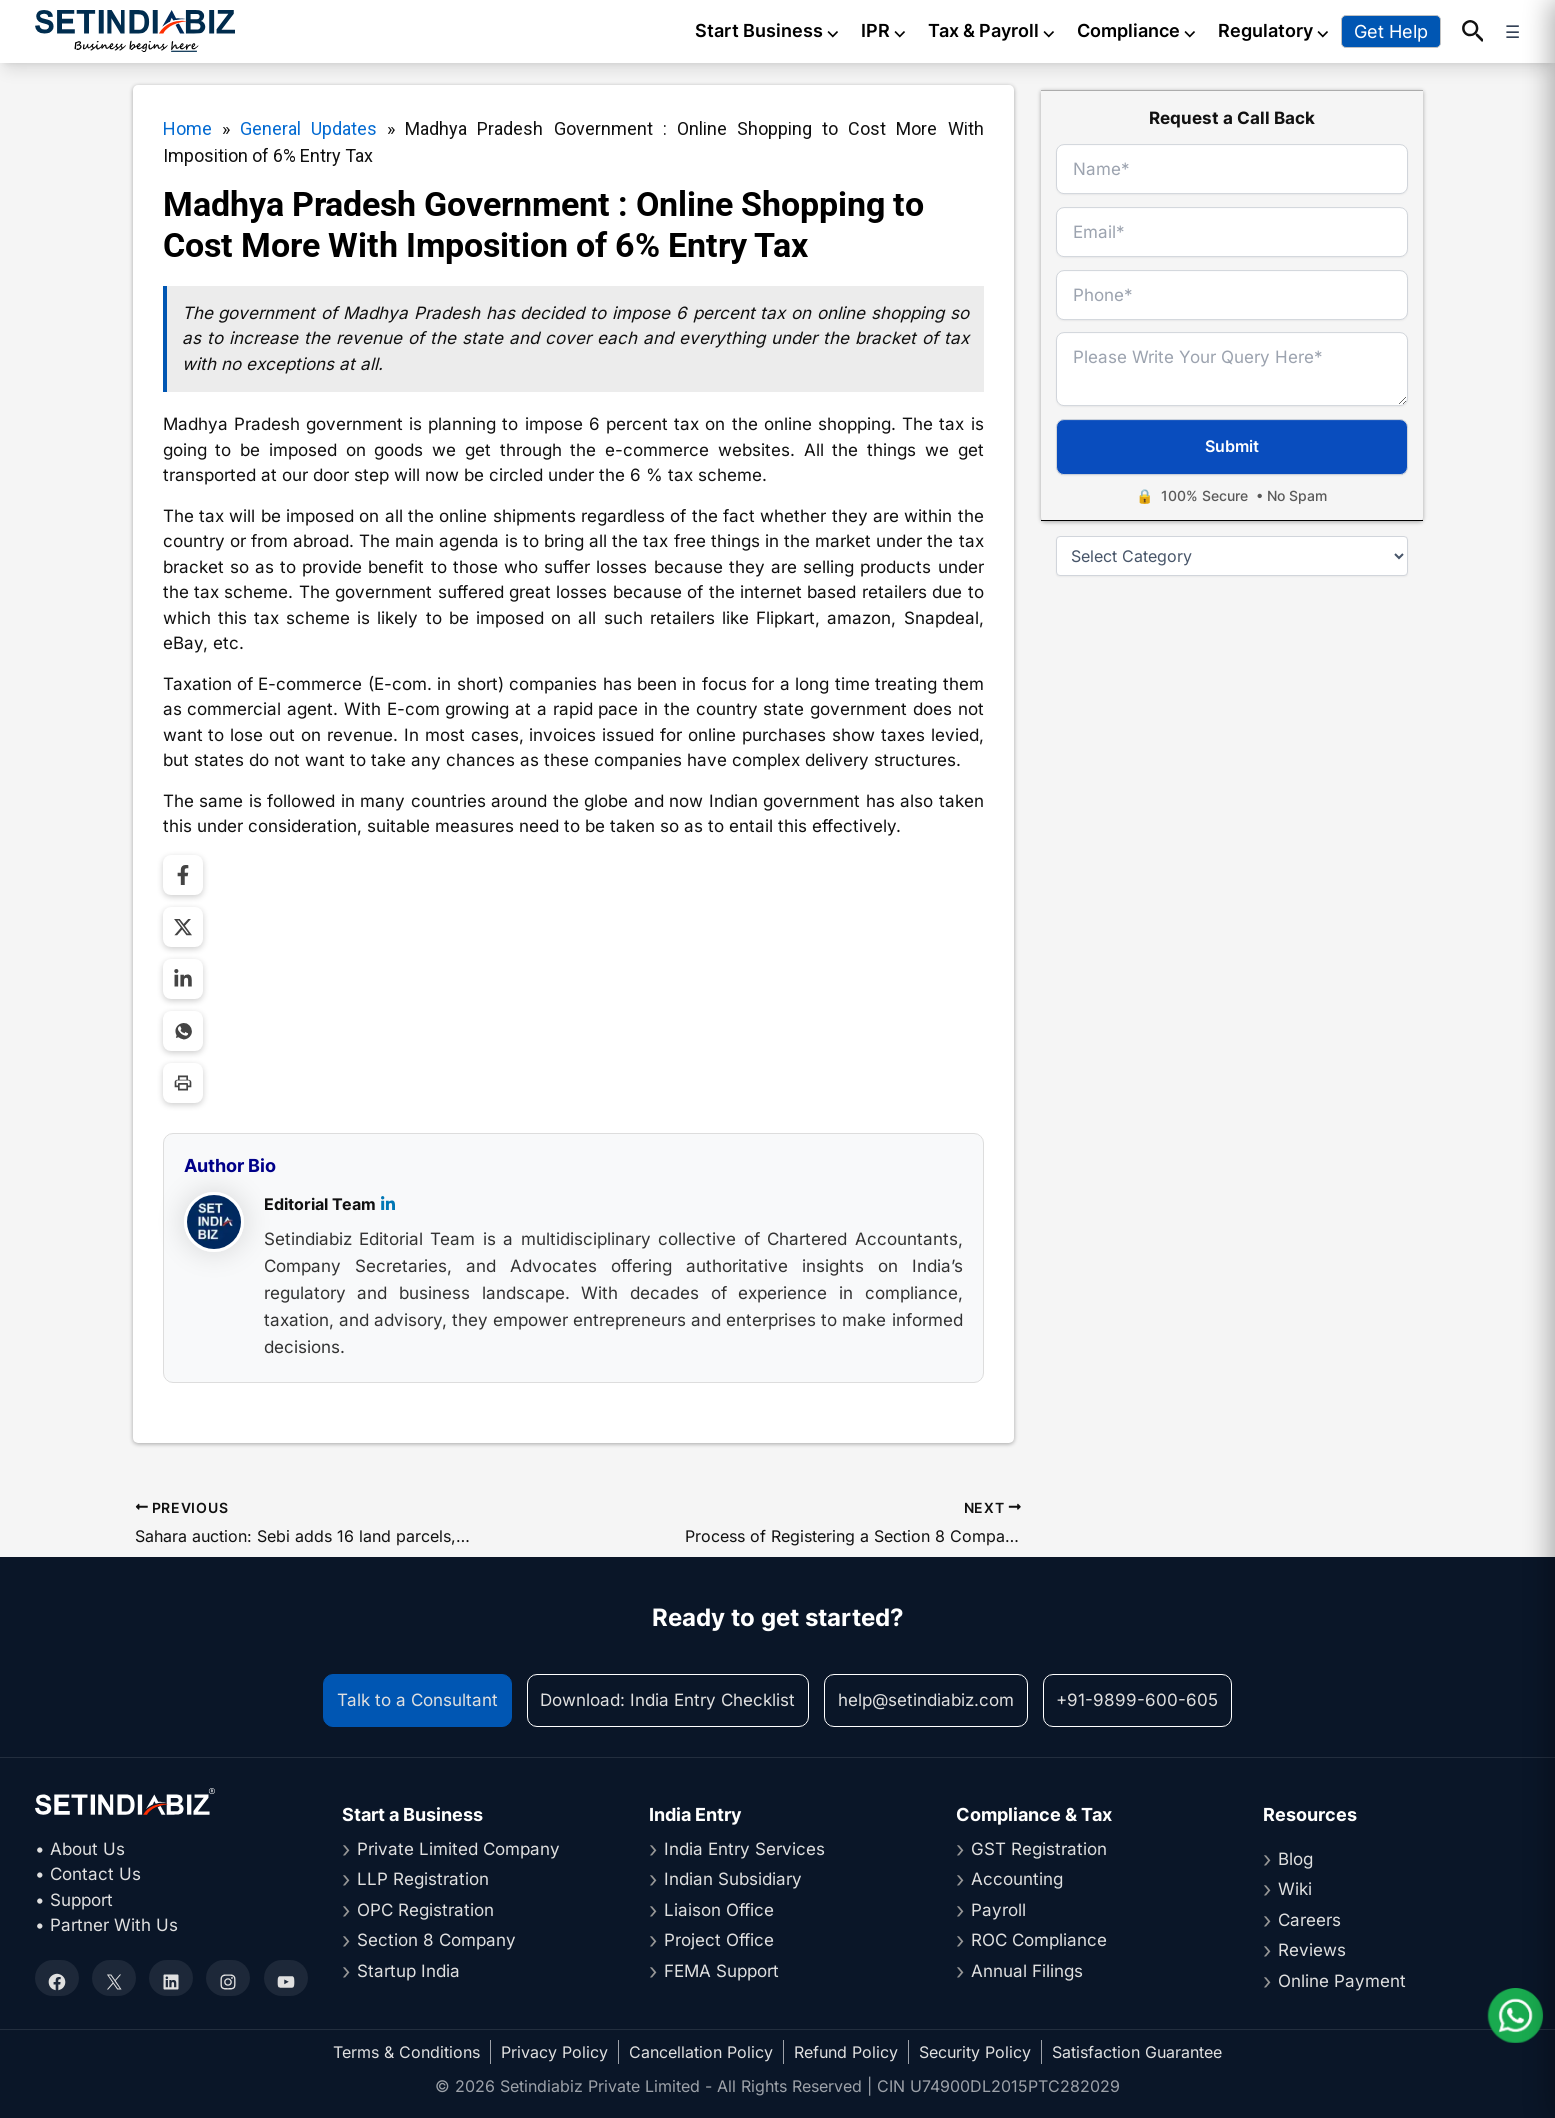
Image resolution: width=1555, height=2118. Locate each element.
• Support (74, 1900)
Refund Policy (846, 2052)
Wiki (1295, 1889)
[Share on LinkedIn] (183, 979)
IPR (884, 30)
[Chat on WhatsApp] (1515, 2015)
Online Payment (1342, 1981)
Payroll (998, 1910)
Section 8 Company (436, 1940)
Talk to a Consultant (417, 1700)
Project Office (719, 1940)
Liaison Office (719, 1910)
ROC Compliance (1039, 1940)
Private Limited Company (458, 1849)
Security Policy (975, 2052)
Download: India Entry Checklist (667, 1700)
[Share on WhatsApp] (183, 1031)
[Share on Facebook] (183, 875)
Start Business (768, 30)
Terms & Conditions (406, 2052)
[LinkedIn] (388, 1206)
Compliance (1137, 30)
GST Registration (1039, 1849)
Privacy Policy (554, 2052)
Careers (1309, 1920)
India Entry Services (744, 1849)
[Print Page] (183, 1083)
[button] (1473, 32)
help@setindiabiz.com (926, 1700)
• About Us (80, 1849)
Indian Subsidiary (733, 1879)
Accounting (1017, 1879)
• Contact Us (88, 1874)
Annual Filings (1027, 1971)
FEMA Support (721, 1971)
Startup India (408, 1971)
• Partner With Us (106, 1925)
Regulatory (1274, 30)
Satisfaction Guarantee (1137, 2052)
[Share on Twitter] (183, 927)
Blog (1295, 1859)
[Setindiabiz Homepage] (135, 30)
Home (187, 128)
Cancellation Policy (701, 2052)
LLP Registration (423, 1879)
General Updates (308, 128)
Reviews (1312, 1950)
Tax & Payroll (992, 30)
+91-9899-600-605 (1137, 1700)
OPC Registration (425, 1910)
